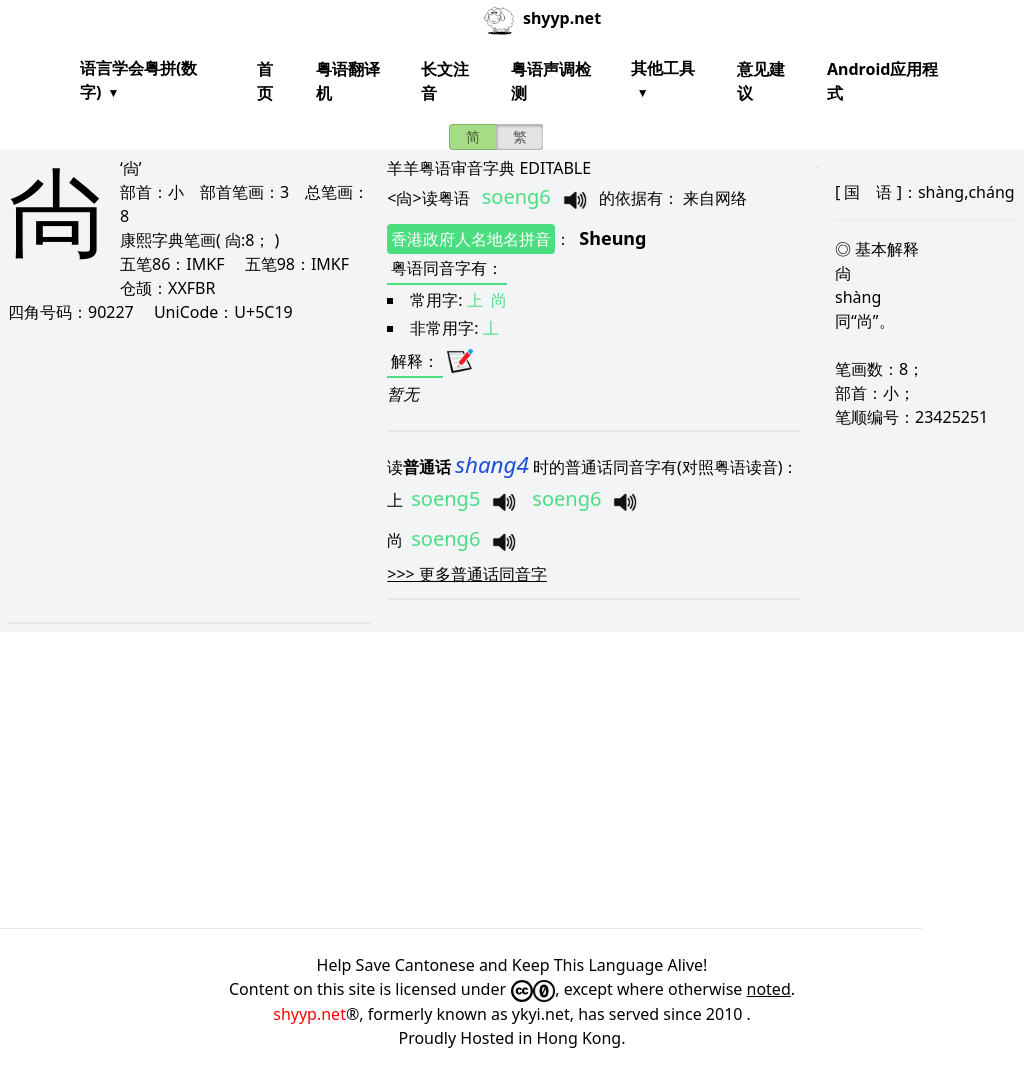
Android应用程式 (882, 81)
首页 (265, 81)
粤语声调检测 (551, 81)
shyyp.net (309, 1014)
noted (769, 989)
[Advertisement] (189, 472)
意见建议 (761, 81)
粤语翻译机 (348, 81)
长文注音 (445, 81)
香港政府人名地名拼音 (471, 239)
